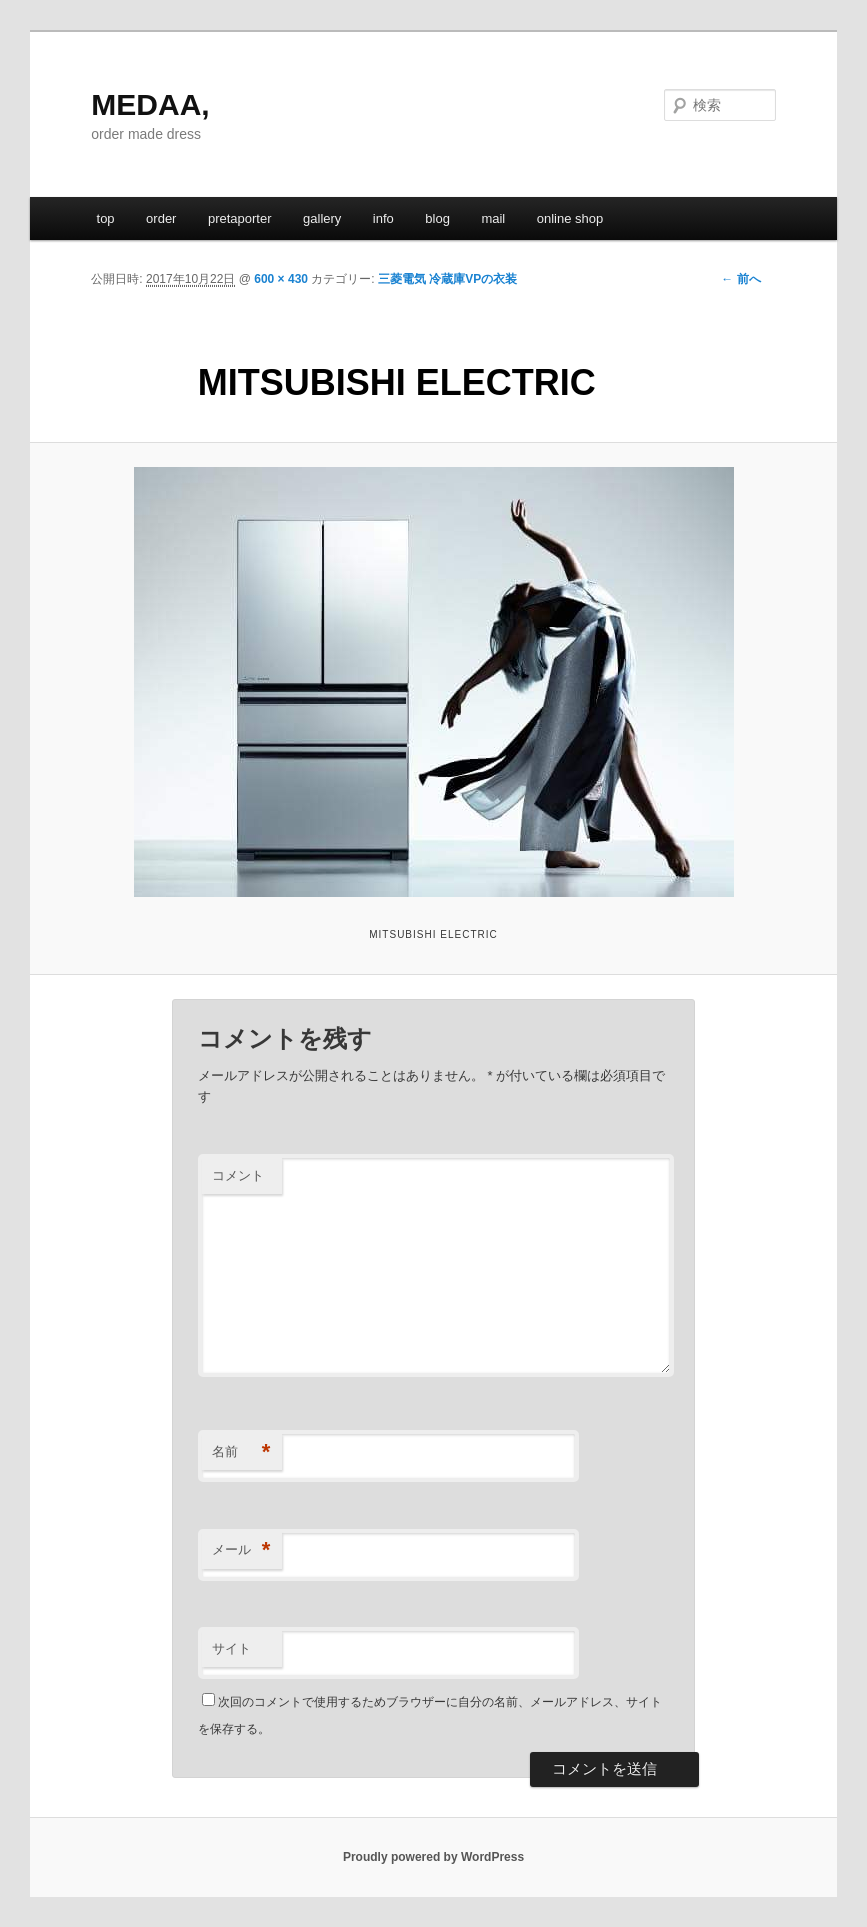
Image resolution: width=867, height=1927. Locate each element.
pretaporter (240, 218)
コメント (238, 1175)
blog (437, 218)
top (106, 218)
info (383, 218)
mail (493, 218)
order (161, 218)
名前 (241, 1452)
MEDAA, (150, 104)
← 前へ (740, 279)
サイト (231, 1648)
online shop (570, 218)
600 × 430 (281, 279)
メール (241, 1550)
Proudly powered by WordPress (433, 1857)
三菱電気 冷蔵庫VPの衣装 (447, 279)
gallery (322, 218)
